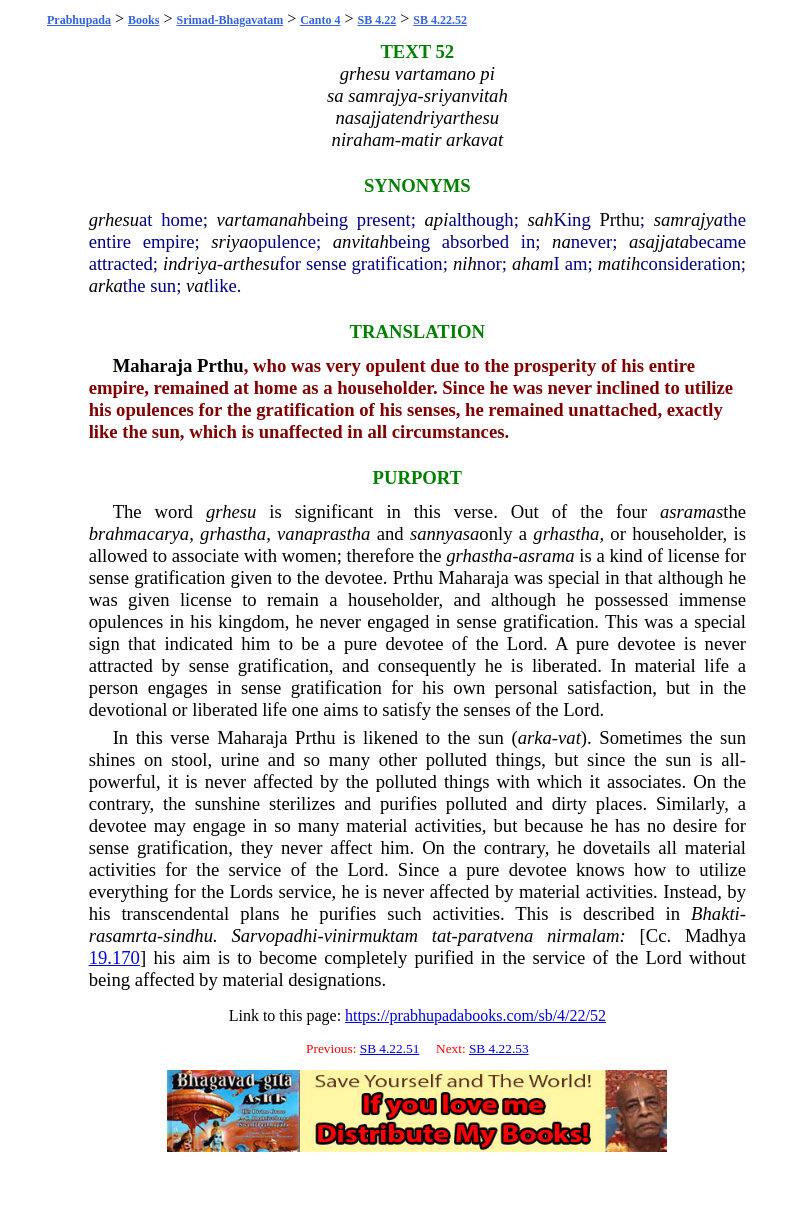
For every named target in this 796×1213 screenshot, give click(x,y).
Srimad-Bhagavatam (229, 20)
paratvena (496, 935)
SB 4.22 (377, 20)
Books (143, 20)
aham (532, 263)
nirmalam (583, 935)
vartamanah (262, 219)
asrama (546, 555)
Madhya (715, 935)
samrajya (688, 219)
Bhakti (715, 913)
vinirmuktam (371, 935)
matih (619, 263)
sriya (229, 241)
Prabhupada (79, 20)
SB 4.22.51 (390, 1048)
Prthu (619, 219)
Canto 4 (320, 20)
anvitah (361, 241)
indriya (190, 263)
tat (442, 935)
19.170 (114, 957)
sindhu (188, 935)
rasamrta (123, 935)
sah (541, 219)
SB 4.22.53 (499, 1048)
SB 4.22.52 (440, 20)
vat (197, 285)
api (437, 219)
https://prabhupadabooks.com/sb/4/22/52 (475, 1015)
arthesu (251, 263)
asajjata (659, 241)
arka (106, 285)
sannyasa (444, 533)
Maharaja (153, 365)
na (561, 241)
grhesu (114, 219)
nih (465, 263)
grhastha (233, 533)
